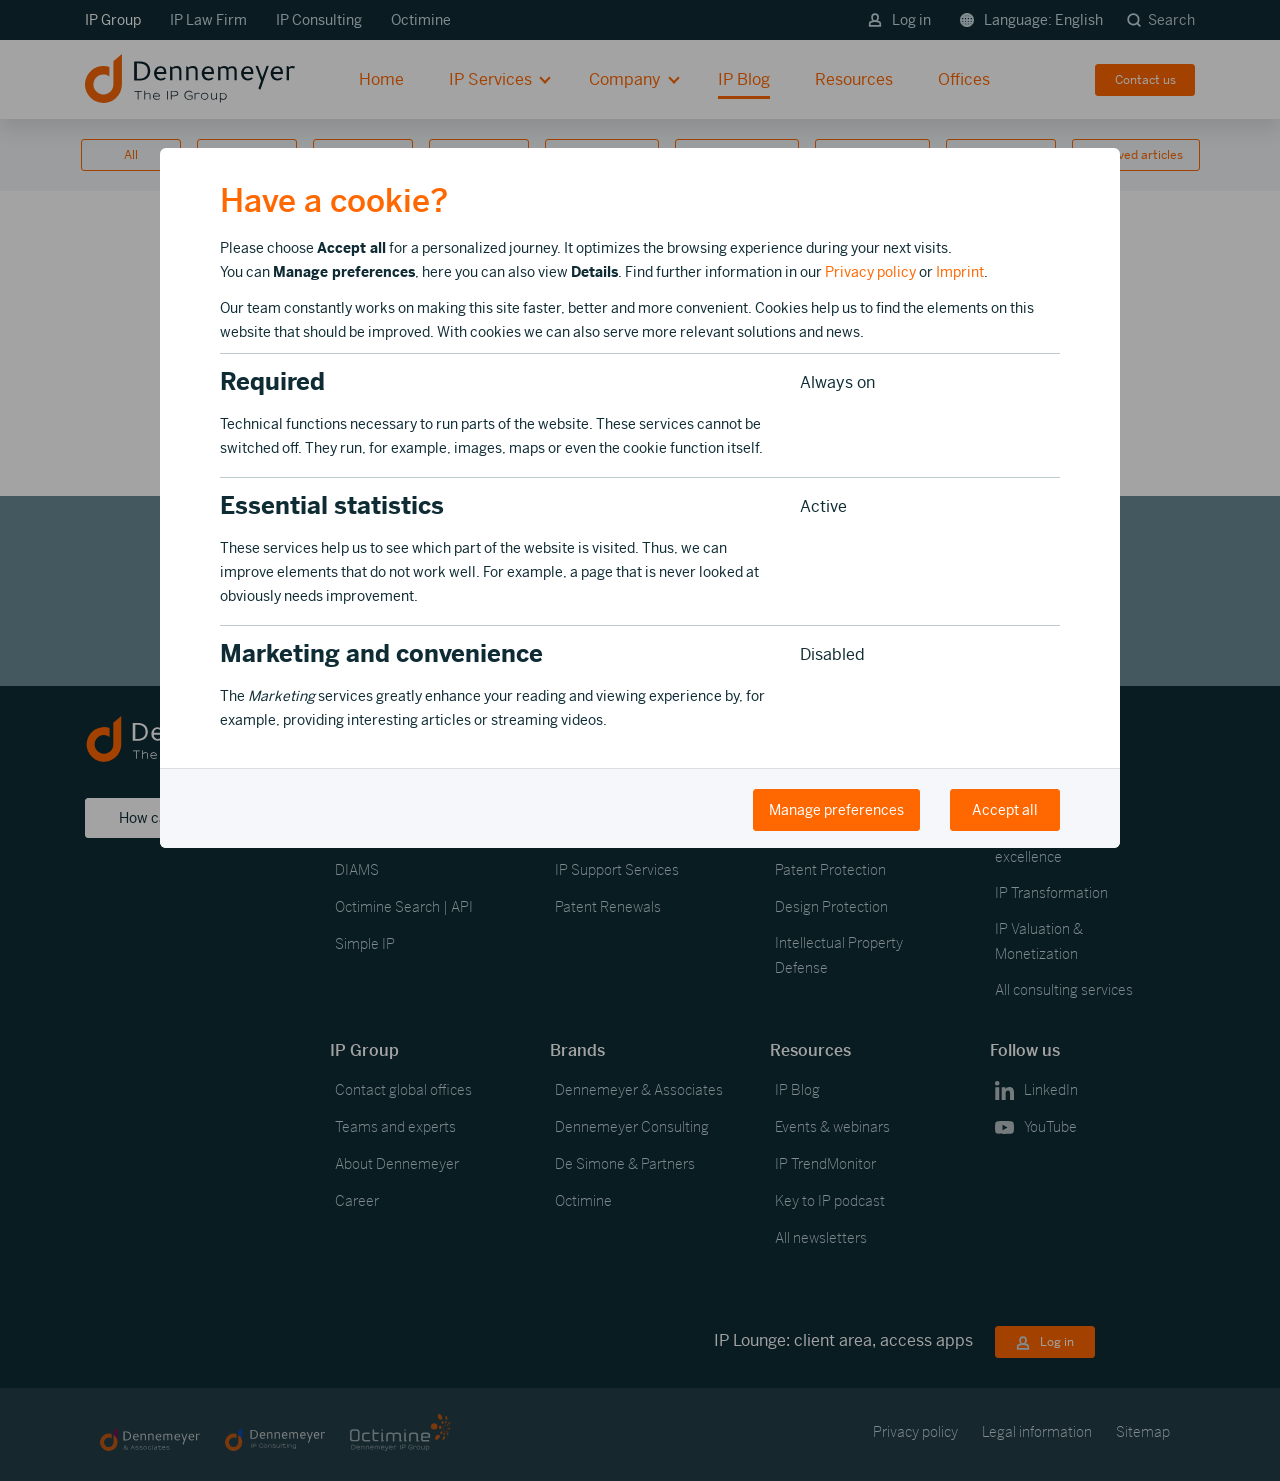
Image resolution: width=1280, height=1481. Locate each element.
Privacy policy (870, 272)
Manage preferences (836, 810)
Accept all (1005, 810)
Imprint (960, 272)
